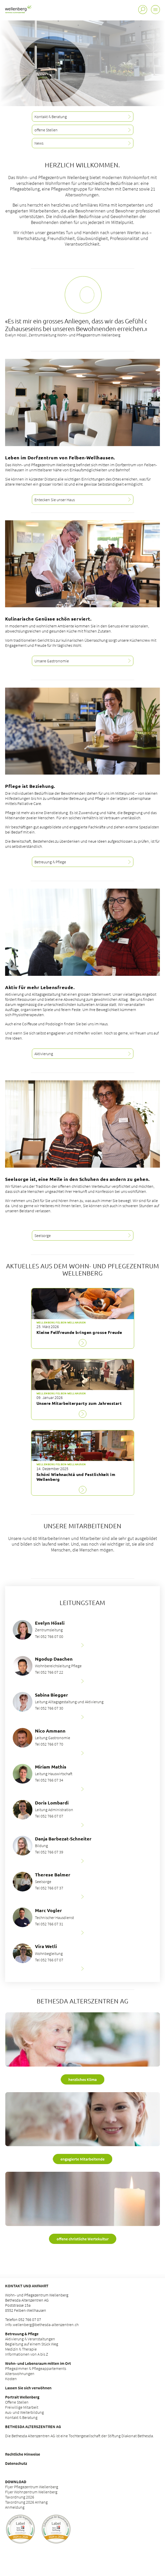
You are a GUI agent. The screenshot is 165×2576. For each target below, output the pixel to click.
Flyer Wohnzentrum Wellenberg (31, 2491)
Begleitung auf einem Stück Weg (31, 2343)
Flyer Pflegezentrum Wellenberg (31, 2486)
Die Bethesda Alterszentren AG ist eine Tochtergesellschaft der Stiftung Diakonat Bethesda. (79, 2435)
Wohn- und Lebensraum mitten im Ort (38, 2363)
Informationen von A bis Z (26, 2354)
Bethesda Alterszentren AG (33, 2426)
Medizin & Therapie (21, 2349)
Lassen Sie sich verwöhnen (28, 2387)
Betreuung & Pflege (22, 2333)
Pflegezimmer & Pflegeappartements (35, 2368)
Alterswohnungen (19, 2373)
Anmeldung (15, 2507)
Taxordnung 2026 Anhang (26, 2502)
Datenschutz (16, 2463)
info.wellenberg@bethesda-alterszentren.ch (42, 2324)
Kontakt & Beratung (21, 2417)
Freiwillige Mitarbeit (21, 2407)
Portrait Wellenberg (22, 2397)
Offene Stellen (17, 2402)
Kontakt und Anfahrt (26, 2285)
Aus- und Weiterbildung (24, 2412)
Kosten (11, 2378)
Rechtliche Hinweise (22, 2454)
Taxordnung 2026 (19, 2496)
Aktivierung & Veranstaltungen (30, 2338)
